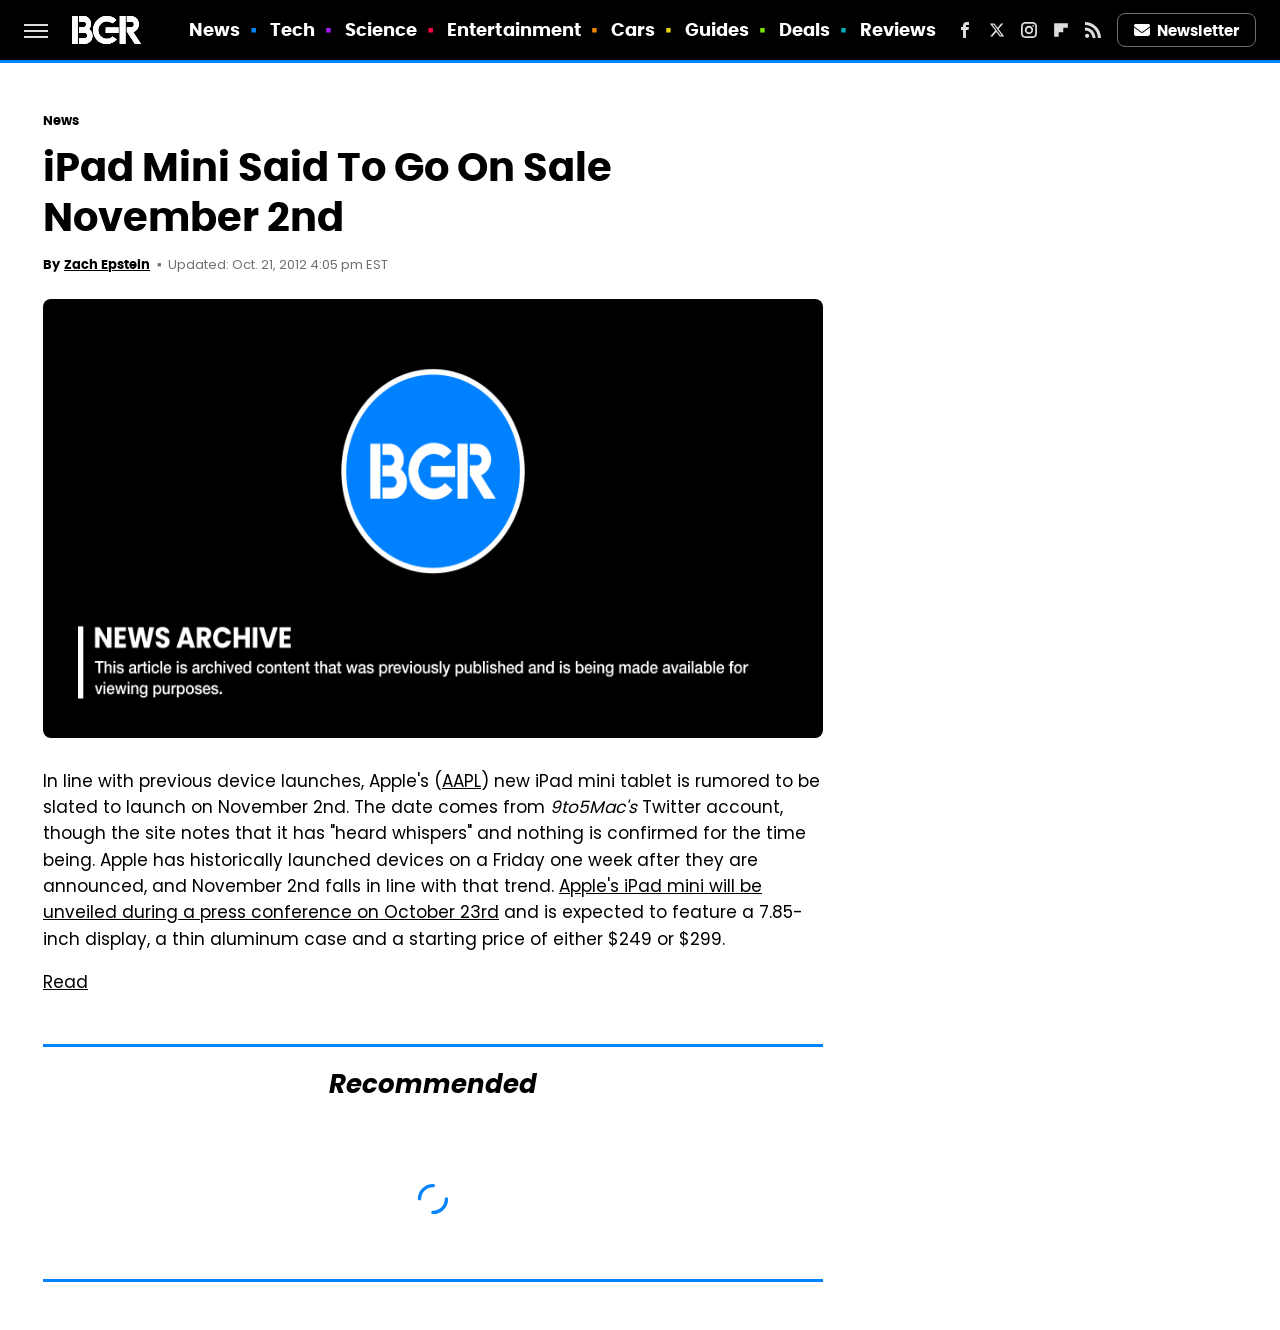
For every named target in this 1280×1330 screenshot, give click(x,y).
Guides (717, 29)
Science (381, 29)
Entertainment (514, 29)
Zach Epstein (107, 264)
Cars (633, 29)
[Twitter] (997, 30)
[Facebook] (965, 30)
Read (65, 984)
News (214, 29)
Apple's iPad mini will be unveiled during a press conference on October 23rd (402, 901)
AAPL (461, 783)
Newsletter (1187, 30)
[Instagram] (1029, 30)
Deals (805, 29)
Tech (292, 29)
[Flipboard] (1061, 30)
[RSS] (1093, 30)
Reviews (898, 29)
